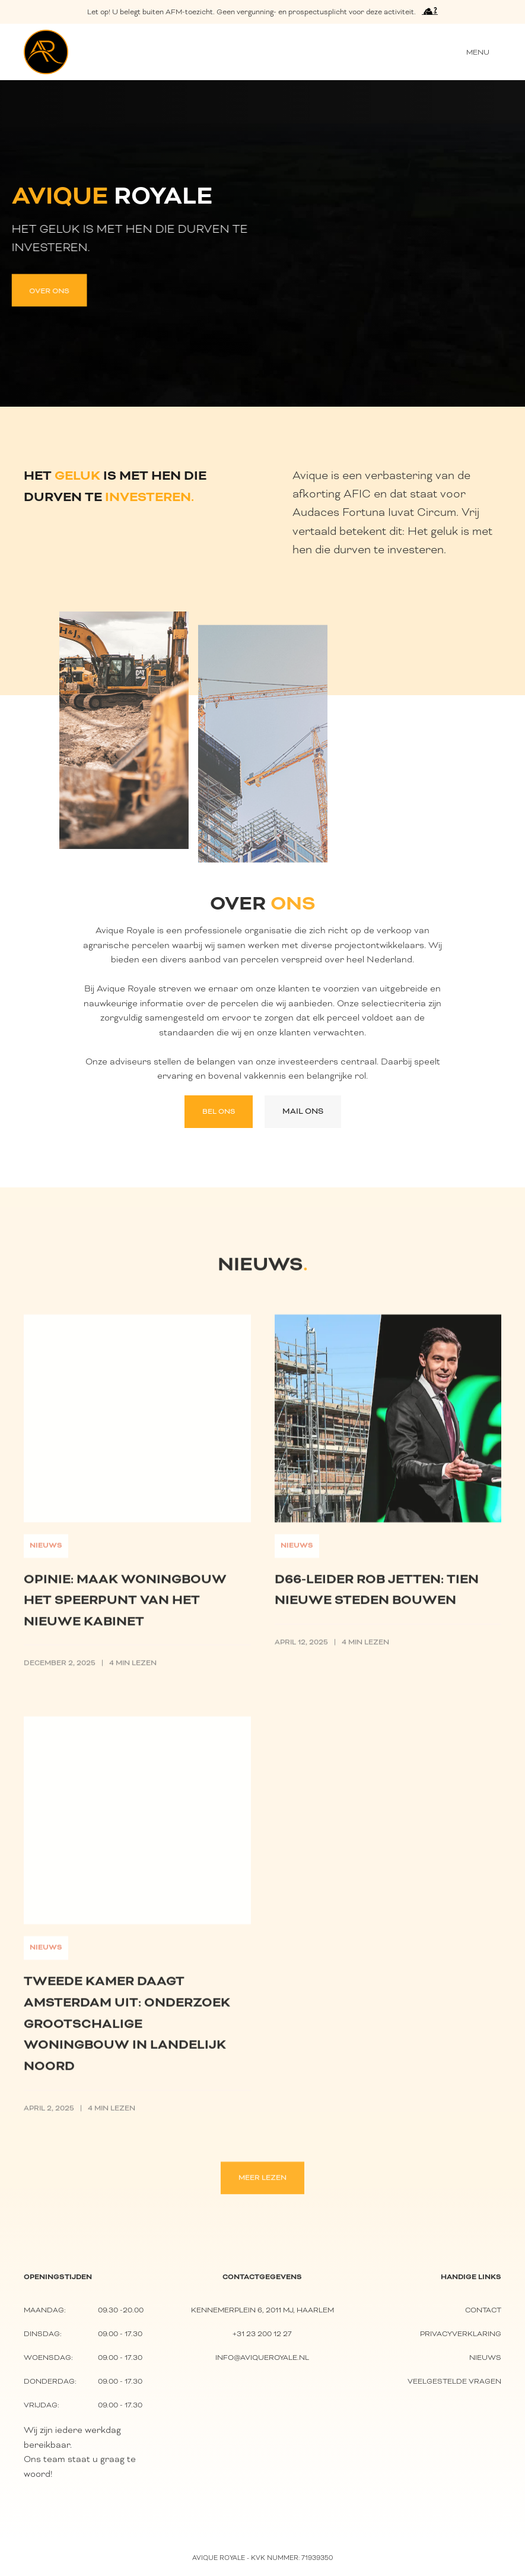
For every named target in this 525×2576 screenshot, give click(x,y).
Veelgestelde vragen (454, 2381)
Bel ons (218, 1111)
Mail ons (302, 1111)
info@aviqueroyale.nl (262, 2357)
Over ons (48, 290)
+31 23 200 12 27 (262, 2333)
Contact (483, 2309)
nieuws (485, 2357)
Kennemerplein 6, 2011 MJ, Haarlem (262, 2309)
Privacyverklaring (460, 2333)
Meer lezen (262, 2185)
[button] (477, 52)
